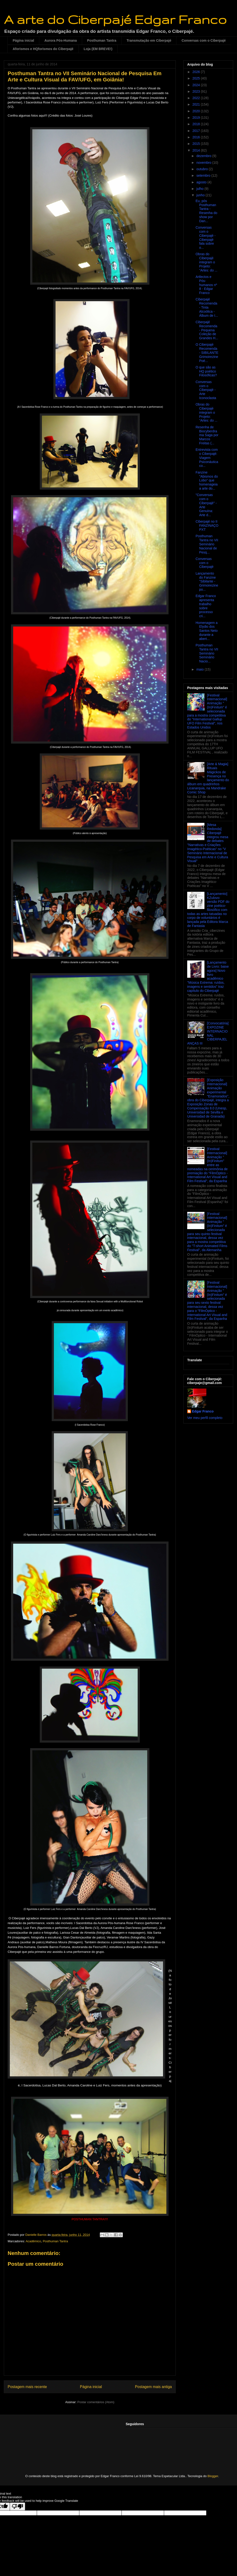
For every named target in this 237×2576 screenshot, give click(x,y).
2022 (196, 98)
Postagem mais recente (27, 2387)
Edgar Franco (203, 1411)
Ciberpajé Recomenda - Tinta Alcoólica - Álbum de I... (207, 307)
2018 (196, 124)
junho (200, 195)
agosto (201, 182)
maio (200, 669)
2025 (196, 78)
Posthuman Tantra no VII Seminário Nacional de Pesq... (207, 544)
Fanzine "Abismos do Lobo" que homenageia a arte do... (207, 480)
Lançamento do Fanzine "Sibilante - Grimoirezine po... (207, 581)
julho (200, 189)
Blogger (213, 2476)
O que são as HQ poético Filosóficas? (206, 371)
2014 (196, 150)
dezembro (204, 156)
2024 (196, 85)
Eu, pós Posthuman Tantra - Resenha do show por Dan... (206, 211)
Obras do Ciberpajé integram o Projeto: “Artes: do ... (206, 262)
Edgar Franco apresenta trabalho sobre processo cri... (206, 606)
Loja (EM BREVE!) (98, 49)
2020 (196, 111)
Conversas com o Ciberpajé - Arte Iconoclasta (206, 390)
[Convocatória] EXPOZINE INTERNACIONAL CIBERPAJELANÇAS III (208, 1033)
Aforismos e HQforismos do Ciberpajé (43, 49)
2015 (196, 144)
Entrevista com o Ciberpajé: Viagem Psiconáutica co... (207, 458)
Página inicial (23, 40)
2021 (196, 104)
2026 (196, 72)
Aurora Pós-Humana (60, 40)
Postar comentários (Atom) (95, 2402)
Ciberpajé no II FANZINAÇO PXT (207, 525)
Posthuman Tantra (101, 40)
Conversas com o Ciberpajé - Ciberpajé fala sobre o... (205, 237)
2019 (196, 117)
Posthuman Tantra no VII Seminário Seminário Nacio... (207, 653)
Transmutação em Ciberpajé (149, 40)
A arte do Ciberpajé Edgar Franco (115, 19)
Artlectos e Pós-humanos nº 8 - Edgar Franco (206, 285)
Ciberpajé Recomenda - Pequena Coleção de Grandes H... (207, 330)
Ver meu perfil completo (204, 1418)
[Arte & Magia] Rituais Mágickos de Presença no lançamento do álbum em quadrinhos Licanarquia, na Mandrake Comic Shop (208, 778)
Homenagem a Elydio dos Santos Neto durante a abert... (207, 631)
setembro (203, 175)
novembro (204, 162)
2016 (196, 137)
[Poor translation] (17, 2506)
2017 (196, 131)
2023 (196, 91)
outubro (202, 169)
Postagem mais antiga (153, 2387)
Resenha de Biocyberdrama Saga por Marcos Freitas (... (207, 435)
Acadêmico (33, 2241)
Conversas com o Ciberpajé (203, 40)
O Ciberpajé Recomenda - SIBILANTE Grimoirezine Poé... (207, 352)
